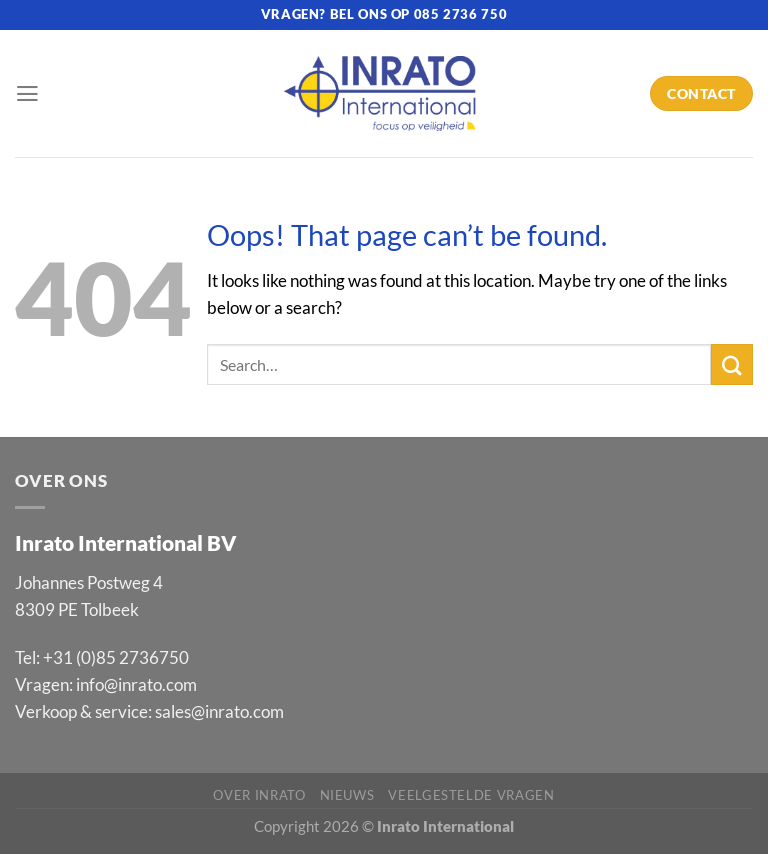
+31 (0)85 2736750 (116, 657)
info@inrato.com (136, 684)
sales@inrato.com (219, 711)
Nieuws (347, 795)
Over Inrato (259, 795)
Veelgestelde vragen (471, 795)
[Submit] (732, 364)
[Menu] (28, 93)
